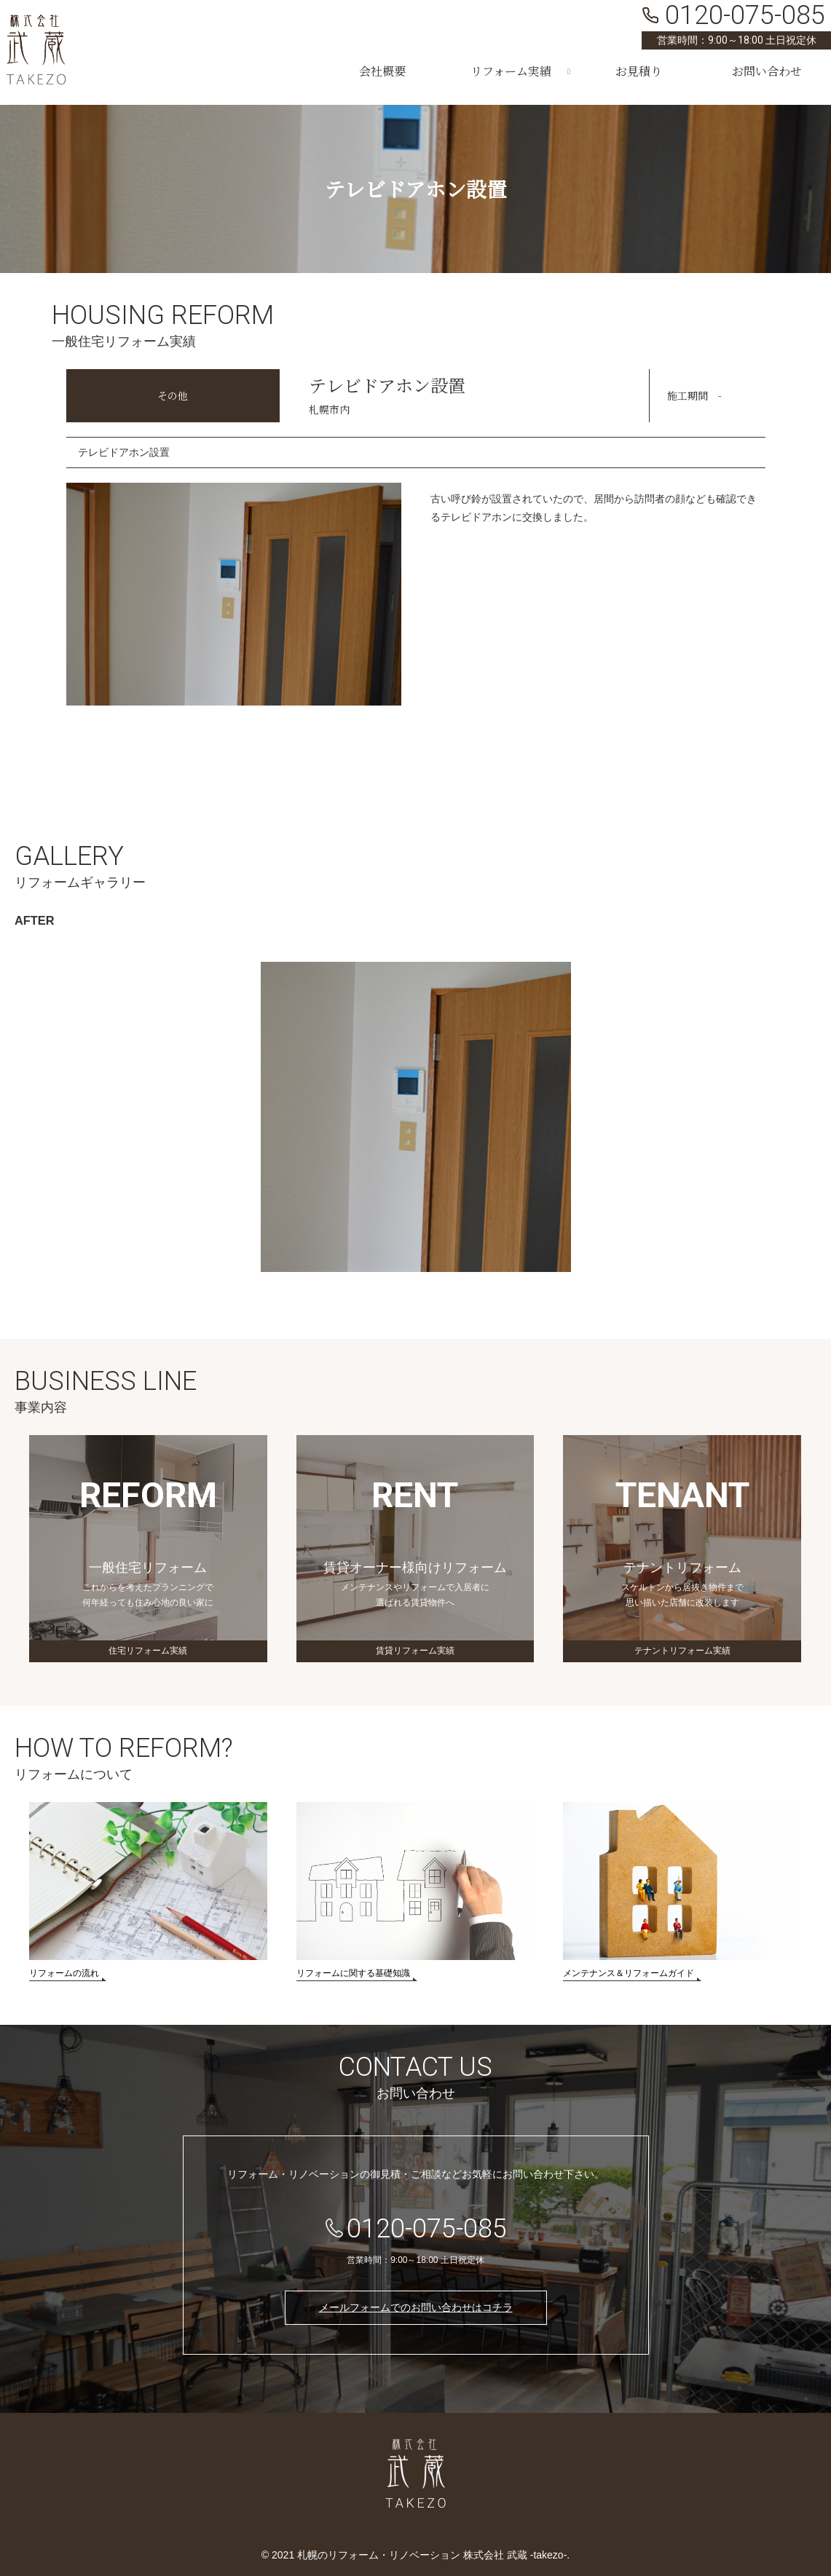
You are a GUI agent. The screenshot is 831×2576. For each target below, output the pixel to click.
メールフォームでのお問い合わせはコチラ (416, 2307)
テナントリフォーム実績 (682, 1650)
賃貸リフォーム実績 (415, 1650)
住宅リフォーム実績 (148, 1650)
